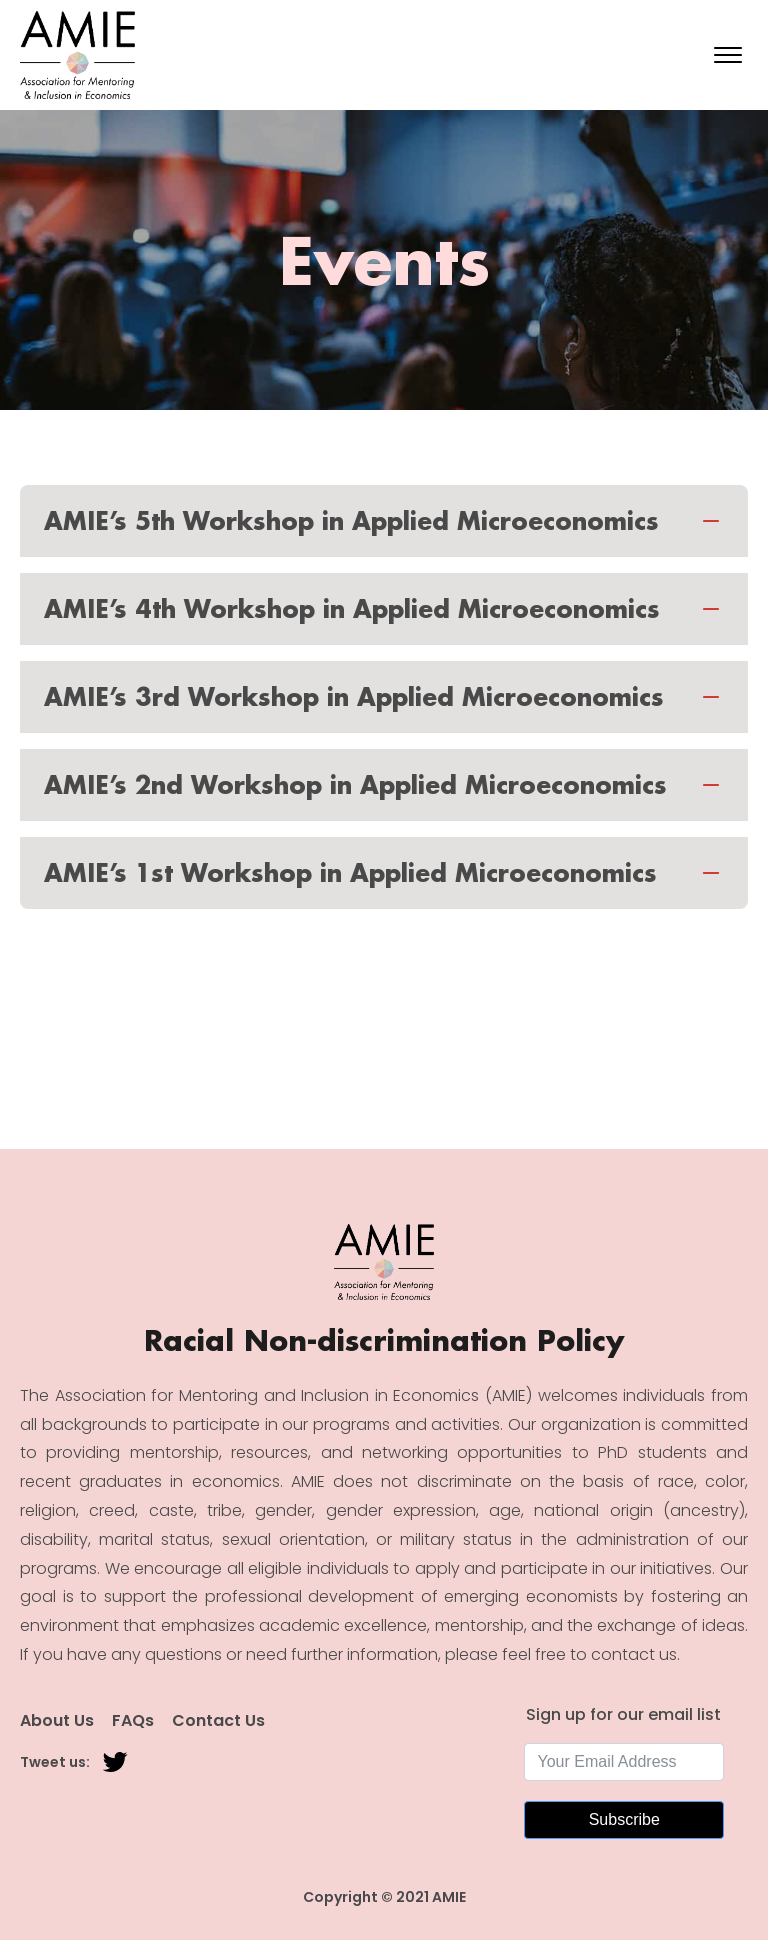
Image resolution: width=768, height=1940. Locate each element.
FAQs (133, 1721)
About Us (57, 1721)
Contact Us (218, 1721)
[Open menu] (728, 55)
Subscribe (624, 1819)
